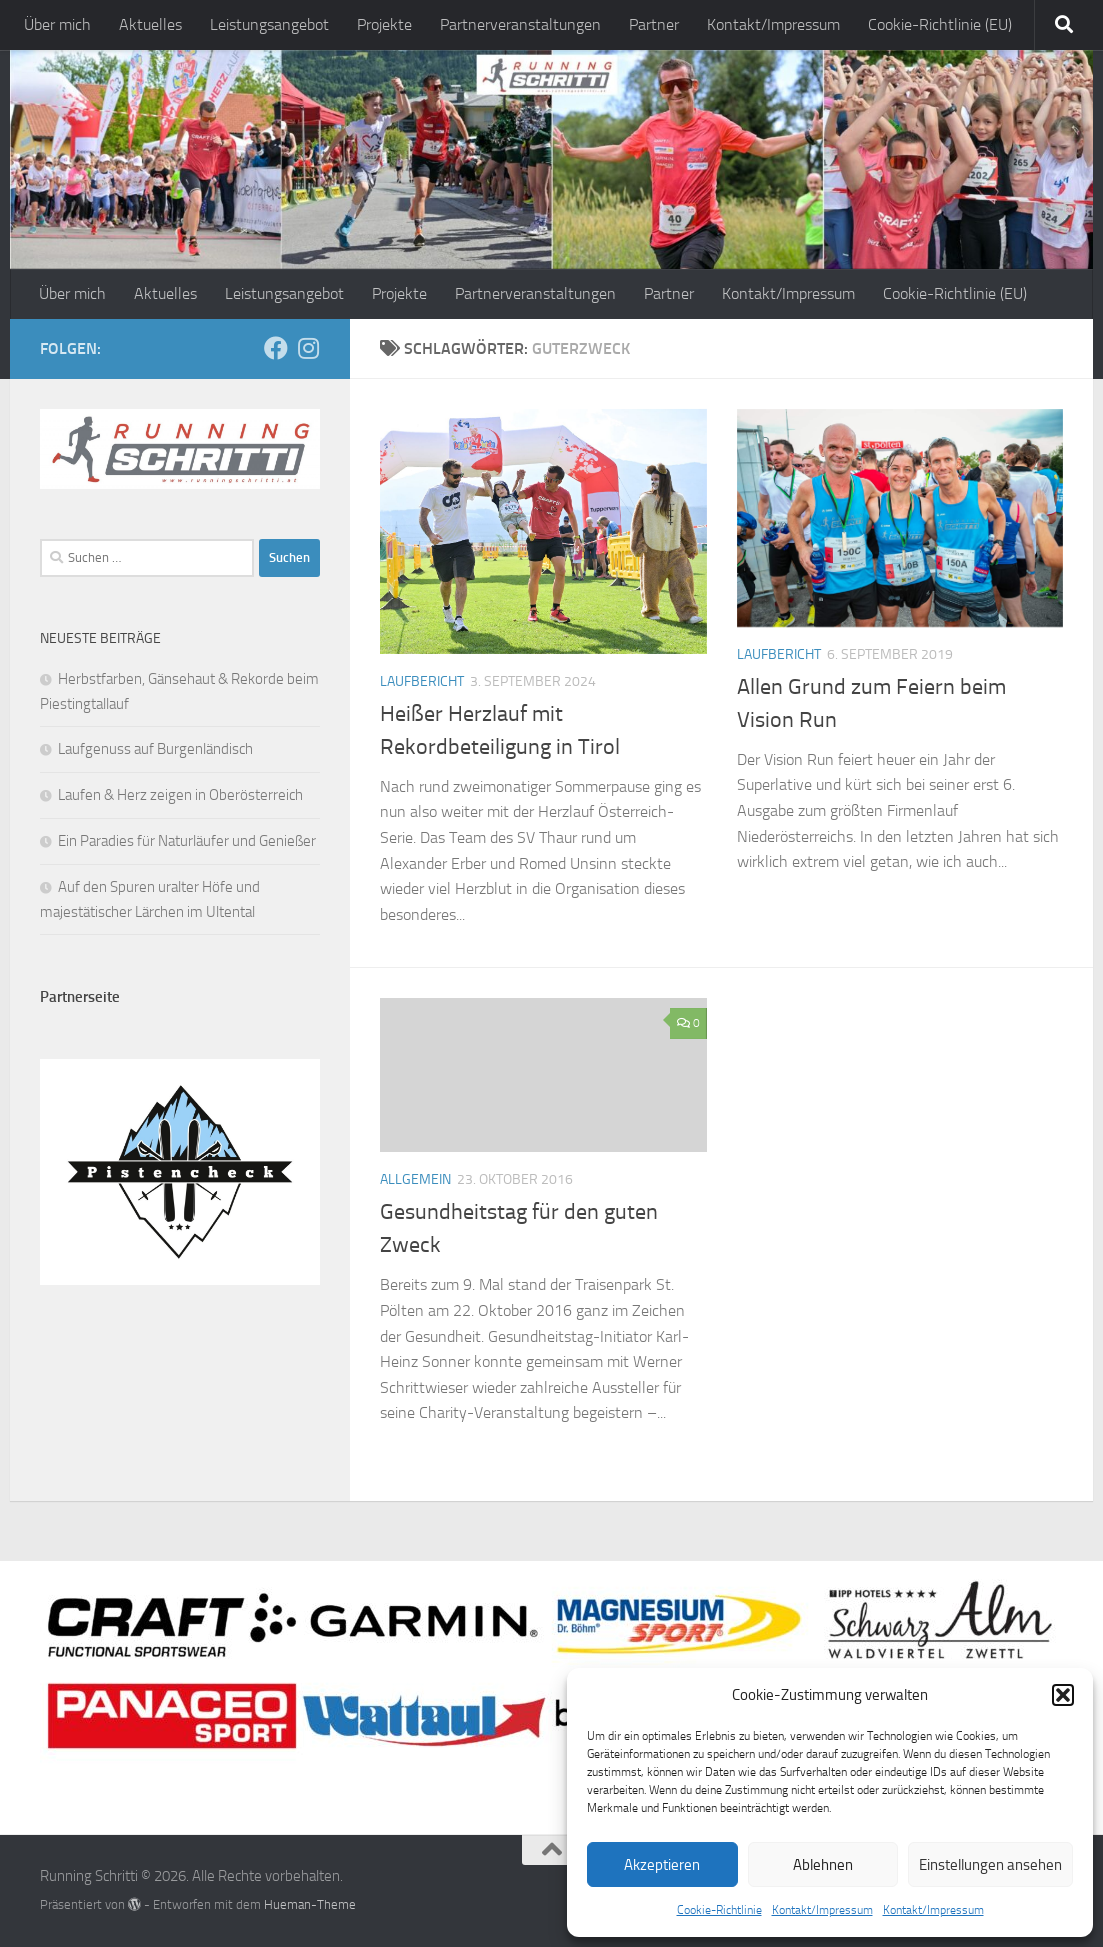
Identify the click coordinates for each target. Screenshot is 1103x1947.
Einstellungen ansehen (990, 1865)
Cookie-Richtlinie (719, 1910)
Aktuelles (150, 24)
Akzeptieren (662, 1865)
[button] (1063, 1695)
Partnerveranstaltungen (520, 24)
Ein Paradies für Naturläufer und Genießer (187, 841)
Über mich (57, 24)
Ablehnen (823, 1865)
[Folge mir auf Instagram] (308, 348)
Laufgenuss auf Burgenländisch (155, 749)
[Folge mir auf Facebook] (276, 348)
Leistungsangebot (269, 24)
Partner (654, 24)
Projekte (384, 24)
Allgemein (415, 1179)
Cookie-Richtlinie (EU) (940, 24)
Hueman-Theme (310, 1904)
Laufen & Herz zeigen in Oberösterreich (180, 795)
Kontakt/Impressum (822, 1910)
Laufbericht (422, 681)
